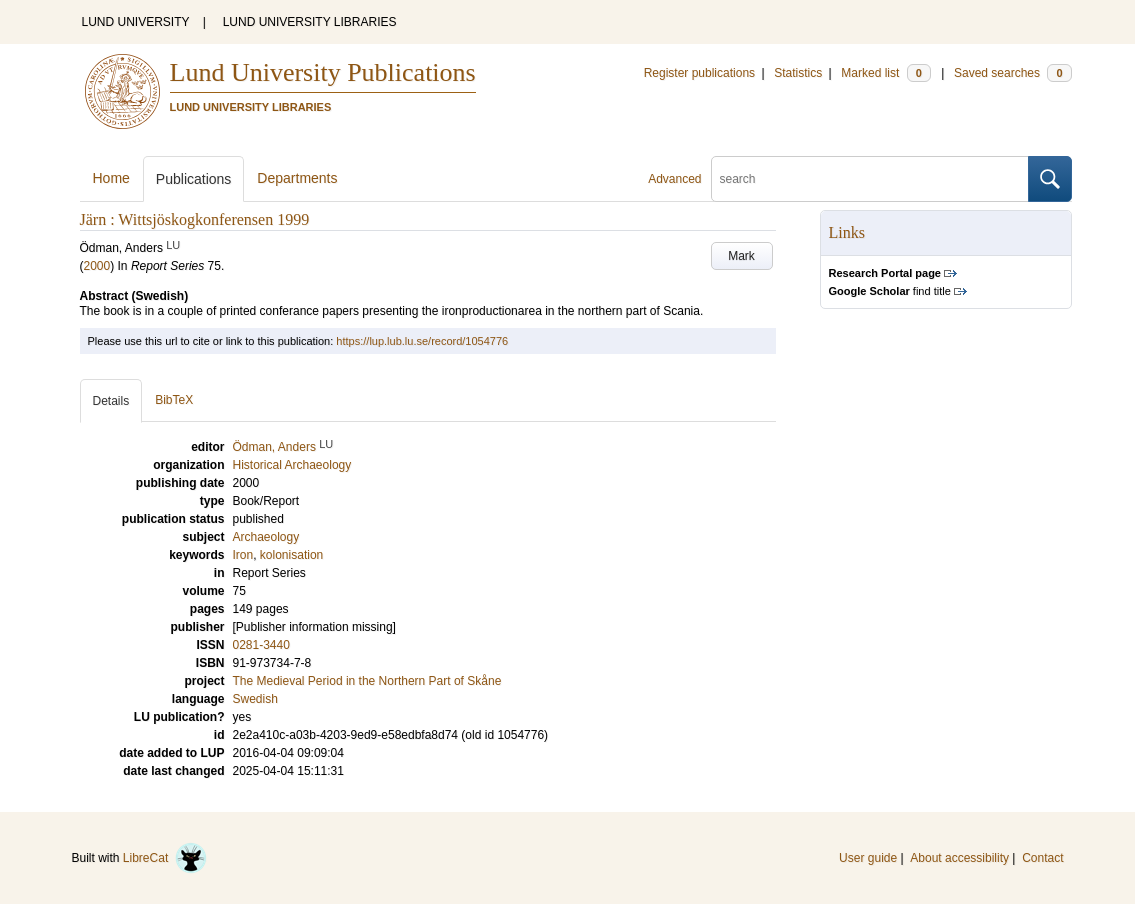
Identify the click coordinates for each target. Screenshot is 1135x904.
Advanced (674, 179)
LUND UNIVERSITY (136, 22)
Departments (297, 178)
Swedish (255, 699)
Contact (1042, 858)
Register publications (699, 73)
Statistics (798, 73)
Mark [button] (741, 256)
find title (890, 291)
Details (111, 401)
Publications (194, 179)
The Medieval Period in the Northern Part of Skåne (367, 681)
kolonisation (291, 555)
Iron (243, 555)
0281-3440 (261, 645)
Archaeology (266, 537)
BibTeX (174, 400)
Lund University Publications (323, 72)
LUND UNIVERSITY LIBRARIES (310, 22)
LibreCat (165, 858)
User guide (868, 858)
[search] (870, 179)
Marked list (885, 73)
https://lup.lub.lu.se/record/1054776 (422, 341)
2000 (97, 266)
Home (111, 178)
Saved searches (1013, 73)
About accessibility (959, 858)
